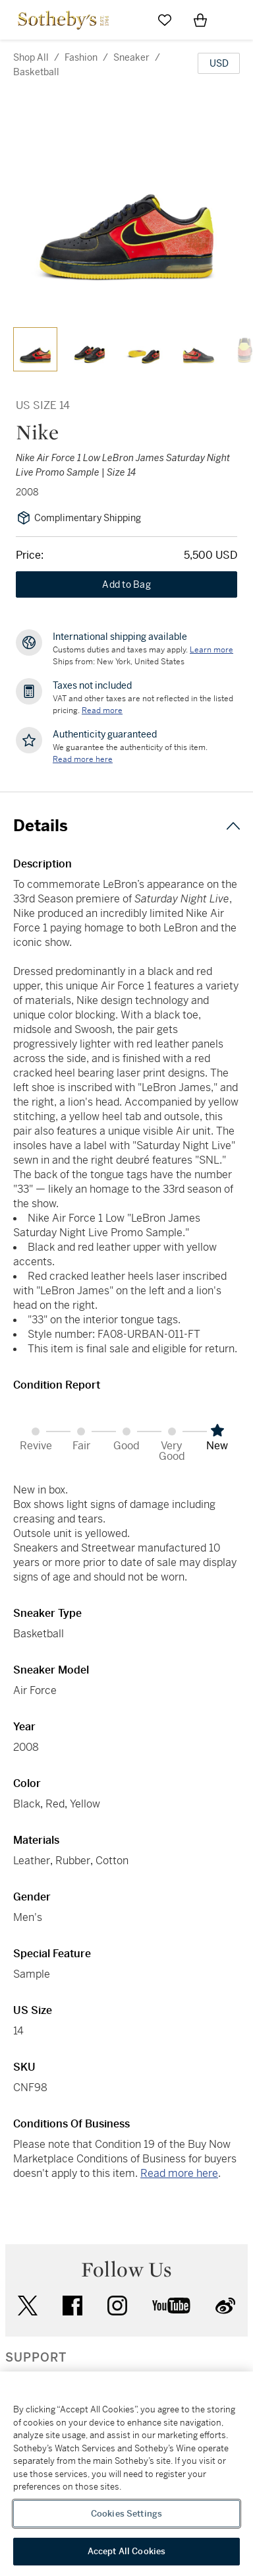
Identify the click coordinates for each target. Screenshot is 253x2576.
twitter (28, 2306)
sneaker (131, 57)
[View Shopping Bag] (200, 20)
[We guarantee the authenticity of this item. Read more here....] (83, 759)
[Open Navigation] (235, 20)
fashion (81, 57)
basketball (36, 72)
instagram (117, 2305)
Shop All (31, 57)
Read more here (179, 2173)
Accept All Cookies (126, 2551)
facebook (72, 2305)
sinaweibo (225, 2306)
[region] (126, 2474)
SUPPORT (36, 2357)
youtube (171, 2305)
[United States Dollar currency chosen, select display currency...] (219, 63)
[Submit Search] (129, 19)
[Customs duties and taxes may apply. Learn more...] (211, 650)
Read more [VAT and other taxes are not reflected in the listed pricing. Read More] (102, 710)
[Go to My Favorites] (164, 20)
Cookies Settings (126, 2513)
